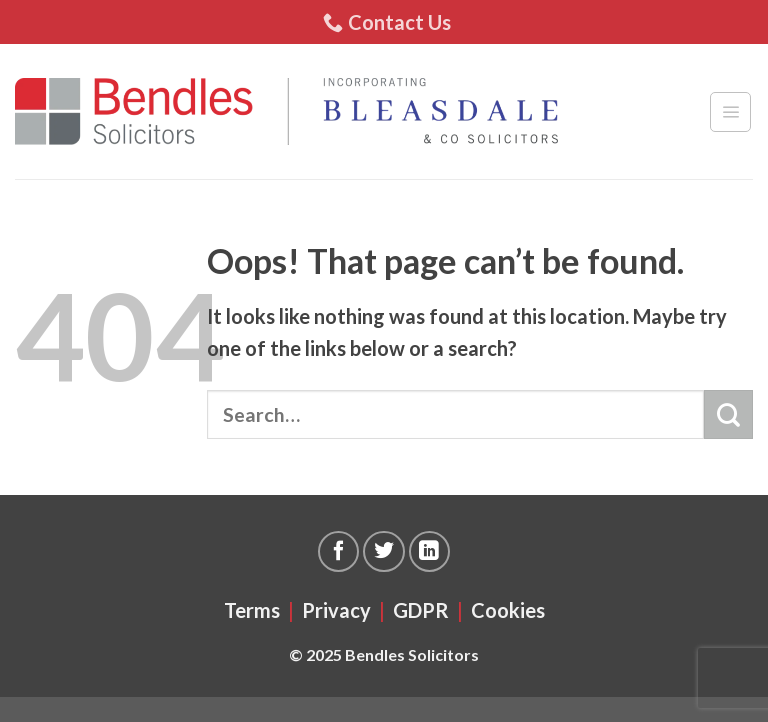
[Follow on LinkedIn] (429, 551)
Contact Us (387, 22)
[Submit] (728, 414)
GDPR (421, 610)
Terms (252, 610)
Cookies (508, 610)
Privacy (336, 610)
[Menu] (730, 112)
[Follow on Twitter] (383, 551)
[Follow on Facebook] (338, 551)
